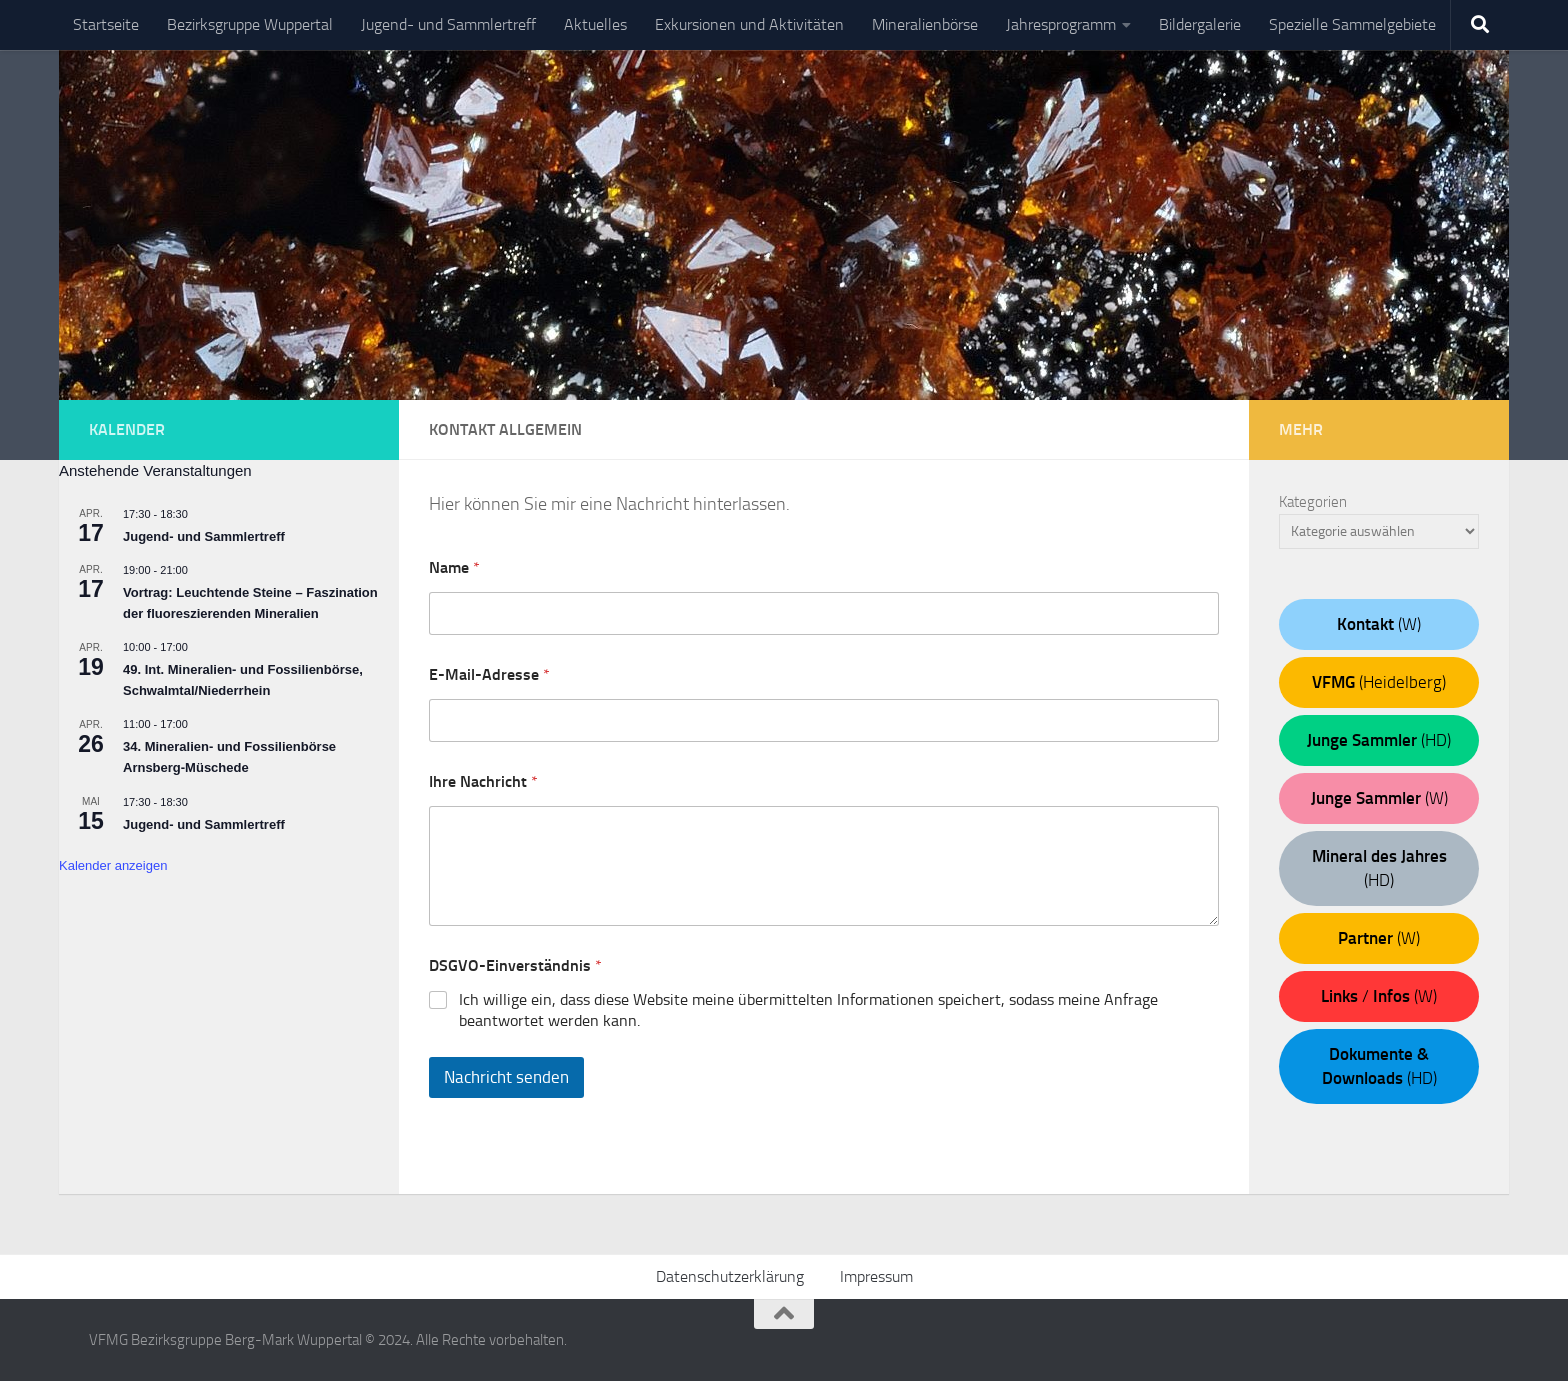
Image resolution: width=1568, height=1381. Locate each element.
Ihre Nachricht (483, 781)
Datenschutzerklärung (730, 1276)
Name (454, 567)
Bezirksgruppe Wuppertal (250, 24)
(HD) (1379, 740)
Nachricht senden (506, 1077)
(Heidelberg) (1379, 682)
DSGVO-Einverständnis (515, 965)
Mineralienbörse (925, 24)
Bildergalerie (1200, 24)
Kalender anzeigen (113, 865)
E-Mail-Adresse (489, 674)
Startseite (106, 24)
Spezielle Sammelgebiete (1352, 24)
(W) (1379, 624)
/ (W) (1379, 996)
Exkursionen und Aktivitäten (749, 24)
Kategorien (1313, 502)
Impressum (876, 1276)
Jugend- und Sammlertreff (448, 24)
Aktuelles (595, 24)
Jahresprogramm (1061, 24)
